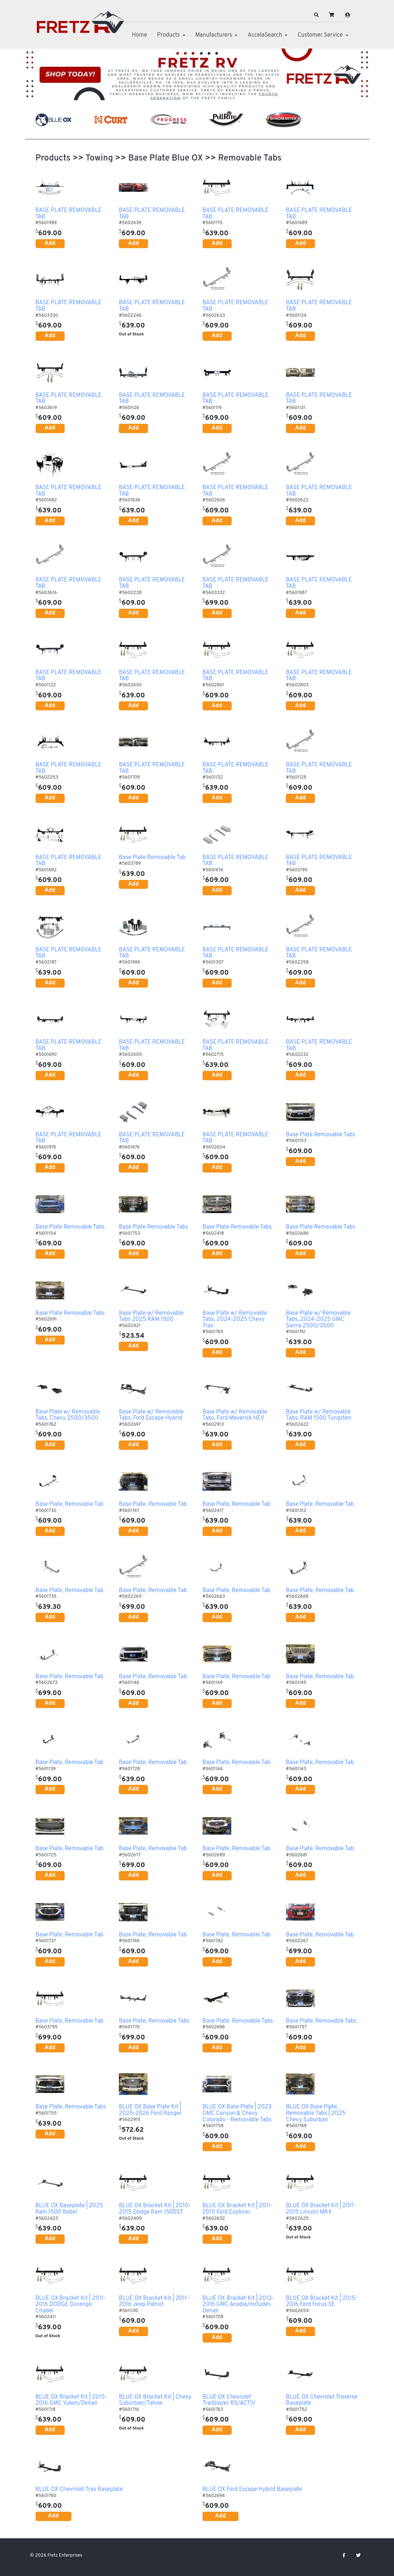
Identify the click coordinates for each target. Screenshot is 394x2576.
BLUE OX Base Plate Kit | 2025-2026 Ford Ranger (150, 2110)
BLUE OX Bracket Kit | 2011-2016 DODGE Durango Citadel (71, 2305)
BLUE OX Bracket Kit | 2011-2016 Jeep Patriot (154, 2302)
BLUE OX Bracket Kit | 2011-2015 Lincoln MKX (321, 2209)
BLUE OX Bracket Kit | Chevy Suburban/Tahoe (155, 2400)
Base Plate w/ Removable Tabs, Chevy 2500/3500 (68, 1415)
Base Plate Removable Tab (152, 858)
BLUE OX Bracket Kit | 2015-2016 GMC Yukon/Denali (71, 2400)
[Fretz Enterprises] (80, 26)
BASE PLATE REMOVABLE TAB (69, 214)
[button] (316, 15)
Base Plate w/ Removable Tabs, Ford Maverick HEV (235, 1415)
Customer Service (320, 35)
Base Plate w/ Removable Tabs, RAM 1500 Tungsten (318, 1415)
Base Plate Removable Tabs (320, 1135)
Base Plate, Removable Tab (69, 1504)
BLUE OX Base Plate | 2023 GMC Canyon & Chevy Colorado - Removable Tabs (237, 2113)
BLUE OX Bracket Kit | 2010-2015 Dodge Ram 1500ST (155, 2209)
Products (168, 35)
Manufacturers (213, 35)
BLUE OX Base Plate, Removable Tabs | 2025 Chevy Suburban (316, 2113)
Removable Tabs (250, 158)
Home (139, 35)
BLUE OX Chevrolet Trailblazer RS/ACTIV (229, 2400)
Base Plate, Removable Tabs (154, 2021)
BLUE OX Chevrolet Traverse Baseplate (321, 2400)
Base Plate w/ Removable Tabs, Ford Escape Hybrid (151, 1415)
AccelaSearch (264, 35)
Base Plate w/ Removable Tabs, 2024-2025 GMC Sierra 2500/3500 (318, 1319)
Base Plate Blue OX (165, 158)
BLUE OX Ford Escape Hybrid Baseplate (252, 2490)
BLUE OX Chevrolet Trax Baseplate (79, 2490)
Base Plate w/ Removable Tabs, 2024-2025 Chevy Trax (235, 1319)
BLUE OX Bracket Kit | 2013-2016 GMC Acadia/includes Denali (238, 2305)
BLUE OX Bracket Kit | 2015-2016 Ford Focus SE (322, 2302)
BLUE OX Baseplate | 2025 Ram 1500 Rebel (69, 2209)
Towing (99, 158)
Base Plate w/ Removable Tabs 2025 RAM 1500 (151, 1316)
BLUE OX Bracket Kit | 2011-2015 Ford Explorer (238, 2209)
